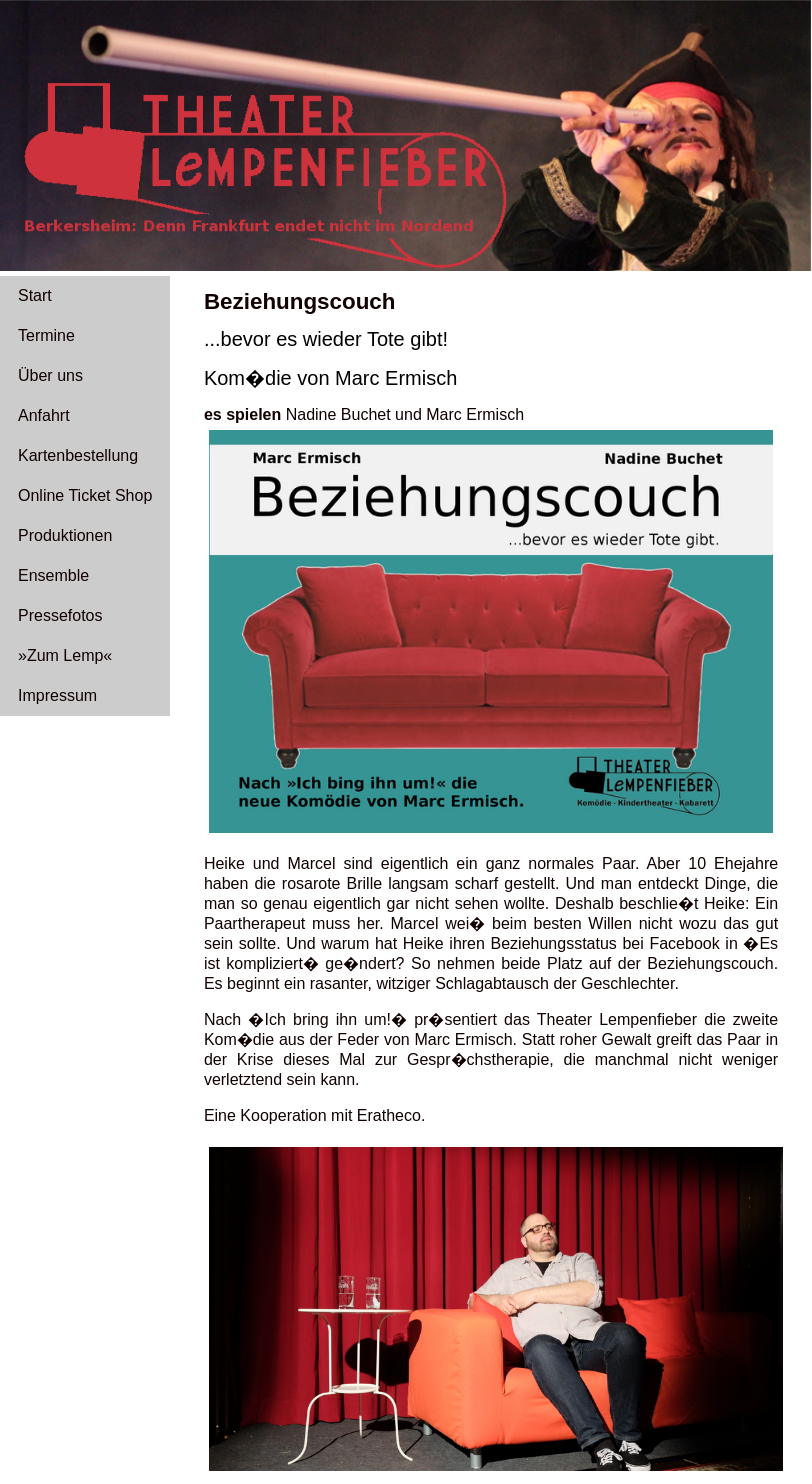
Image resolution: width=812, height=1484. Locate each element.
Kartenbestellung (78, 455)
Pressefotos (60, 615)
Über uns (50, 375)
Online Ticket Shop (85, 495)
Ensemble (53, 575)
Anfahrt (44, 415)
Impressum (57, 695)
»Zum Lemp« (65, 655)
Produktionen (65, 535)
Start (35, 295)
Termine (46, 335)
